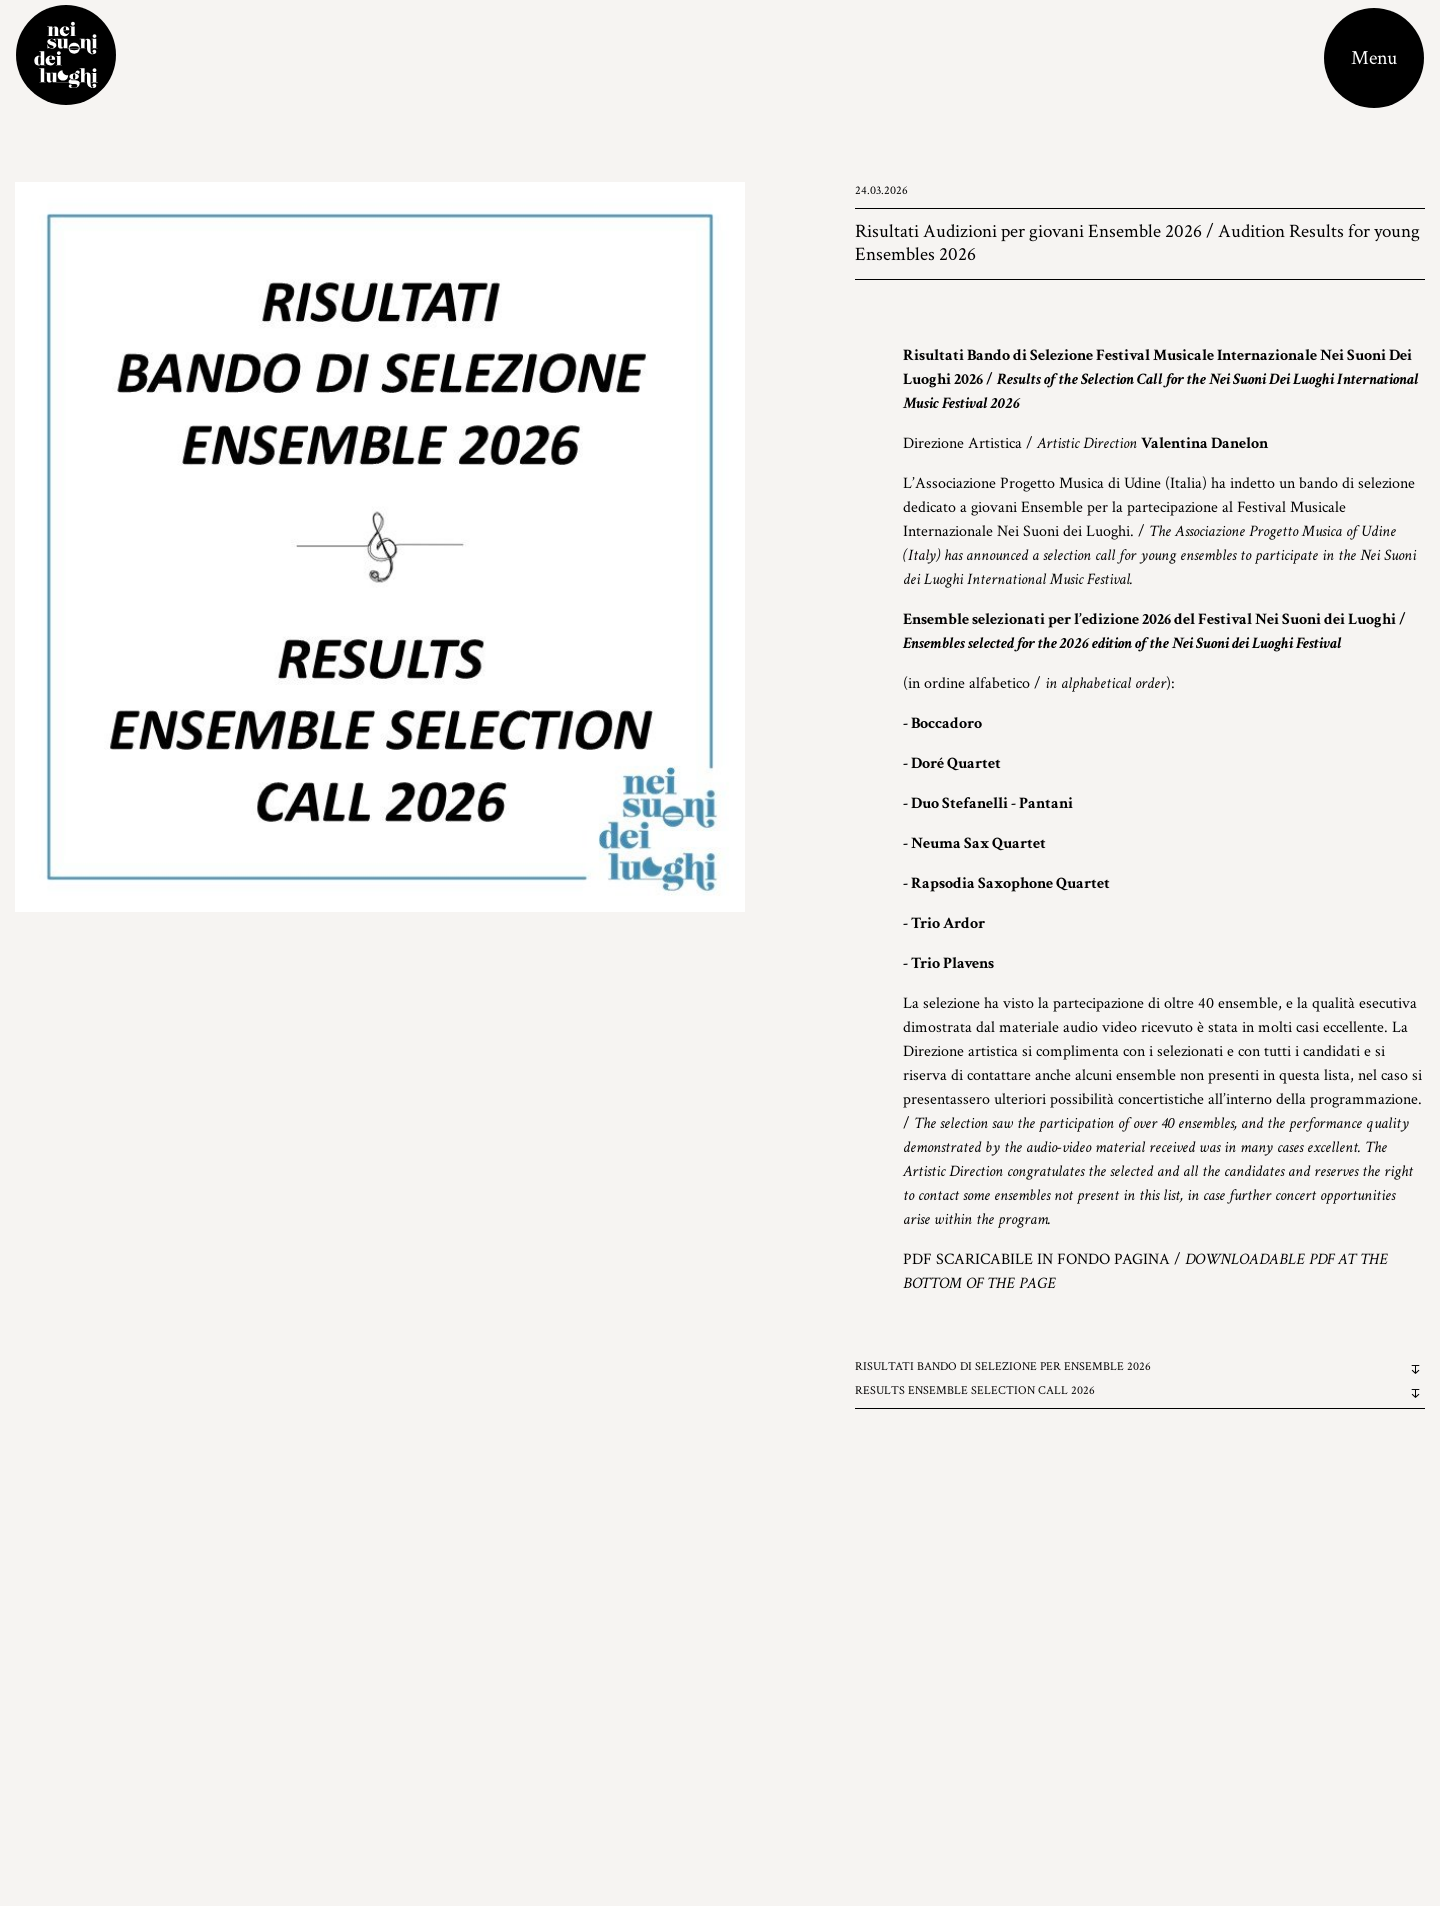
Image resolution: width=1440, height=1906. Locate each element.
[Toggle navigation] (1374, 58)
